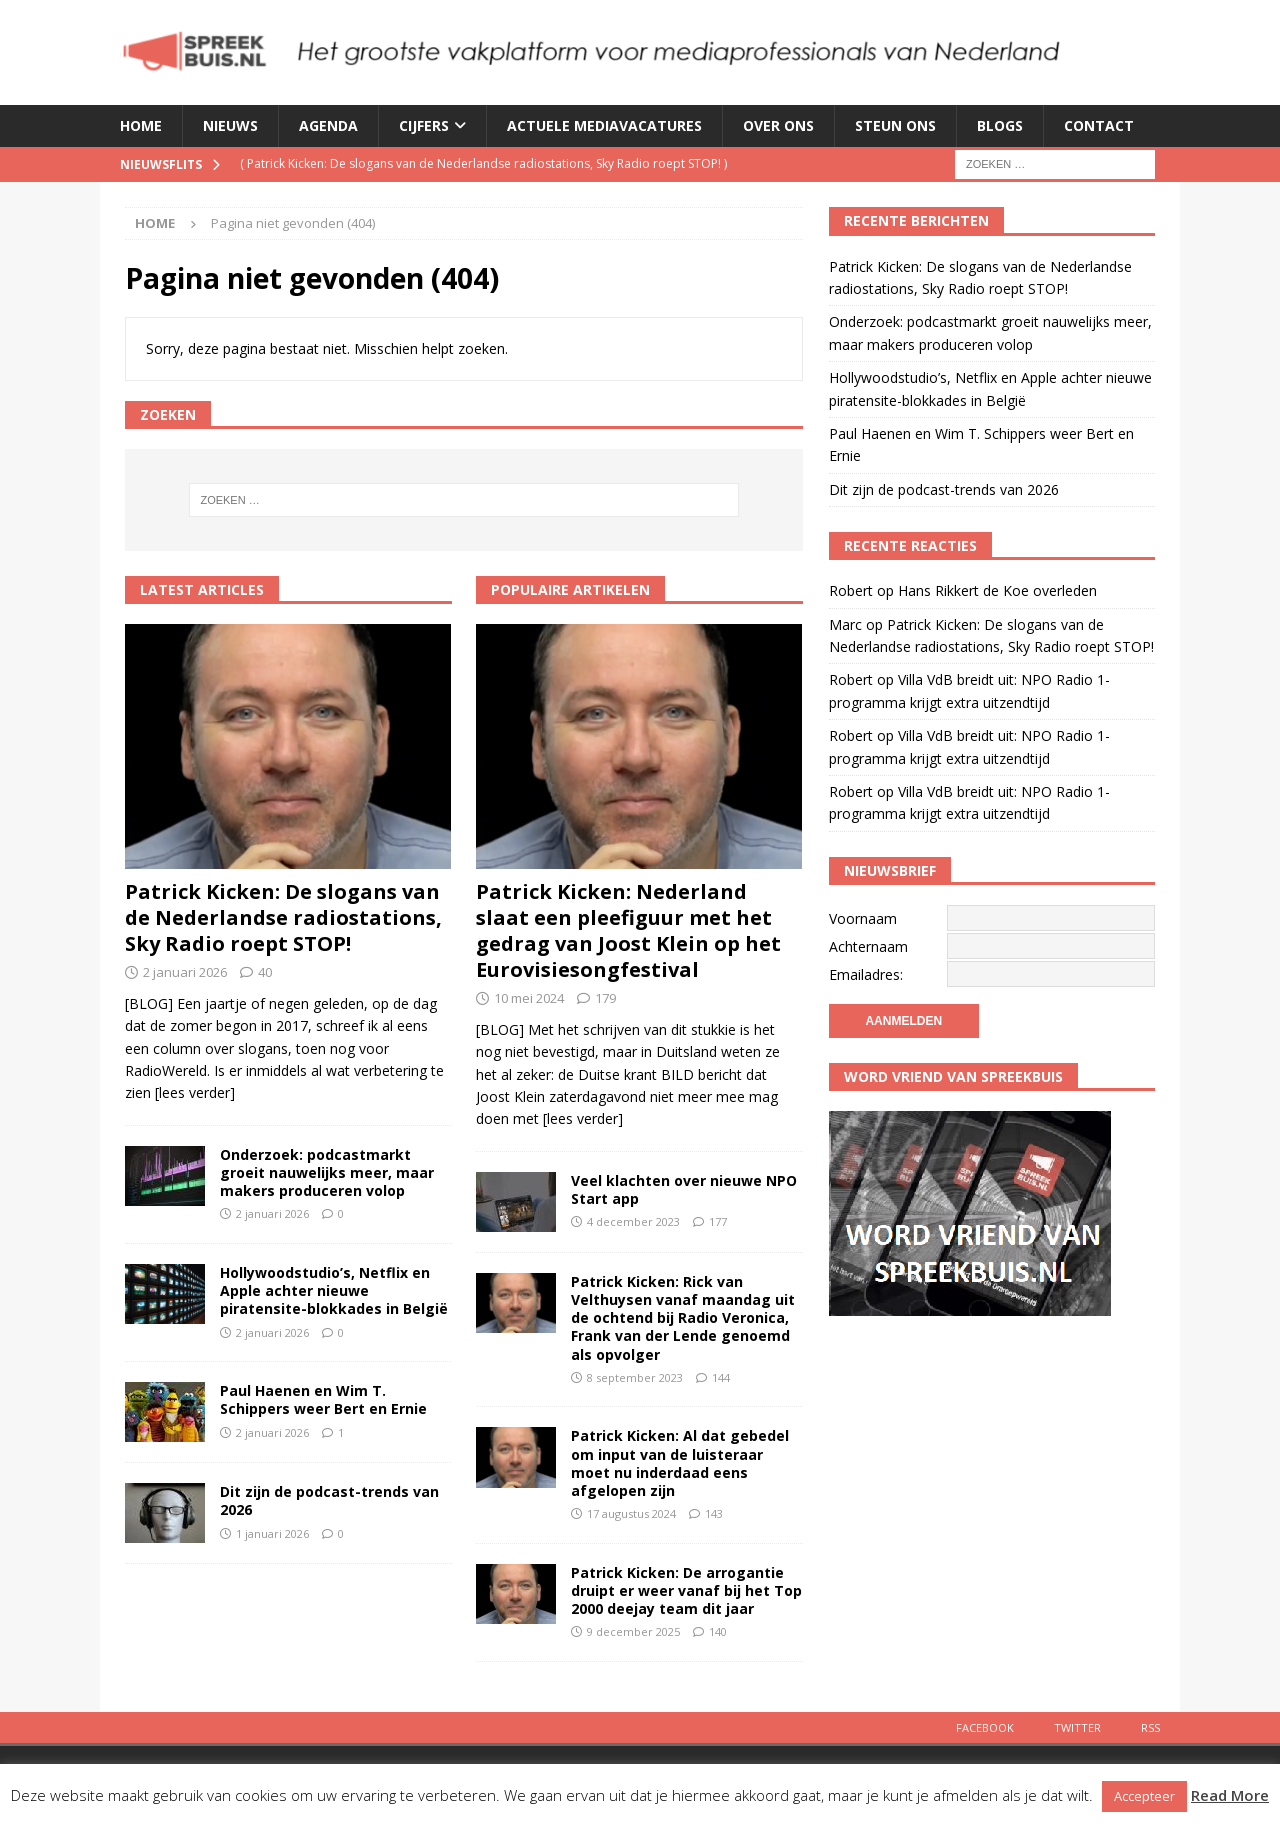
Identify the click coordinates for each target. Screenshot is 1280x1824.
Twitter (1077, 1727)
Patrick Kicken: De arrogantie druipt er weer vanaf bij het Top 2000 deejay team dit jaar (686, 1590)
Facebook (985, 1727)
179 (605, 998)
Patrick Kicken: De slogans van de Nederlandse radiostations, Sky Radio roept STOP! (283, 917)
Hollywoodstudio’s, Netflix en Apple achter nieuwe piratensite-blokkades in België (334, 1290)
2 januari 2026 (185, 972)
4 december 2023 (633, 1221)
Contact (1099, 125)
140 (718, 1631)
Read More (1230, 1795)
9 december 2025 (633, 1631)
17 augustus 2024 (631, 1513)
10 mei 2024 (529, 998)
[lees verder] (195, 1092)
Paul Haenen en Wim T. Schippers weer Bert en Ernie (323, 1399)
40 (265, 972)
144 (721, 1377)
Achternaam (868, 946)
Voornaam (863, 918)
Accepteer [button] (1144, 1796)
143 (714, 1513)
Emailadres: (866, 974)
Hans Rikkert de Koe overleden (997, 590)
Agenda (328, 125)
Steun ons (895, 125)
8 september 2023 (635, 1377)
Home (141, 125)
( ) (483, 163)
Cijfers (424, 125)
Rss (1150, 1727)
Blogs (1000, 125)
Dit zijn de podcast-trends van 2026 (329, 1500)
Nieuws (230, 125)
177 (718, 1221)
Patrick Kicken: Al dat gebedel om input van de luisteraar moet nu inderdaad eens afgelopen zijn (680, 1463)
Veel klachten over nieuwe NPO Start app (684, 1189)
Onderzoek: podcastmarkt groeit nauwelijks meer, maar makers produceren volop (327, 1172)
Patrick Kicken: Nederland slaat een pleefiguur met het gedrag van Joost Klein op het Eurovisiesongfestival (628, 930)
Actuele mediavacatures (604, 125)
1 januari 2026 (272, 1533)
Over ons (778, 125)
